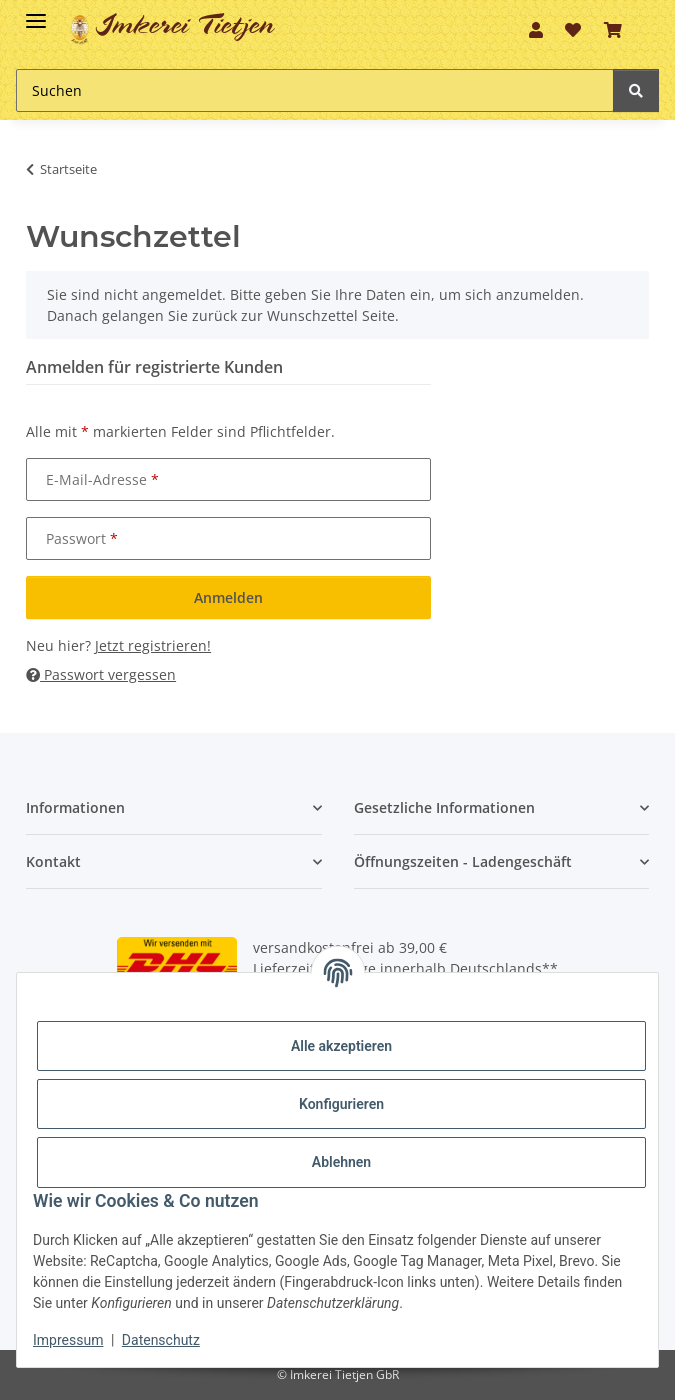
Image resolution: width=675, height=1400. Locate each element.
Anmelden (228, 597)
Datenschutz (161, 1340)
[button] (536, 30)
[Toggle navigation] (36, 12)
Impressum (68, 1340)
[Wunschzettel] (573, 30)
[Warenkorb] (613, 30)
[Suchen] (315, 90)
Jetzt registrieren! (153, 645)
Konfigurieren (341, 1104)
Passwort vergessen (101, 674)
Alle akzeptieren (341, 1046)
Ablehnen (341, 1162)
